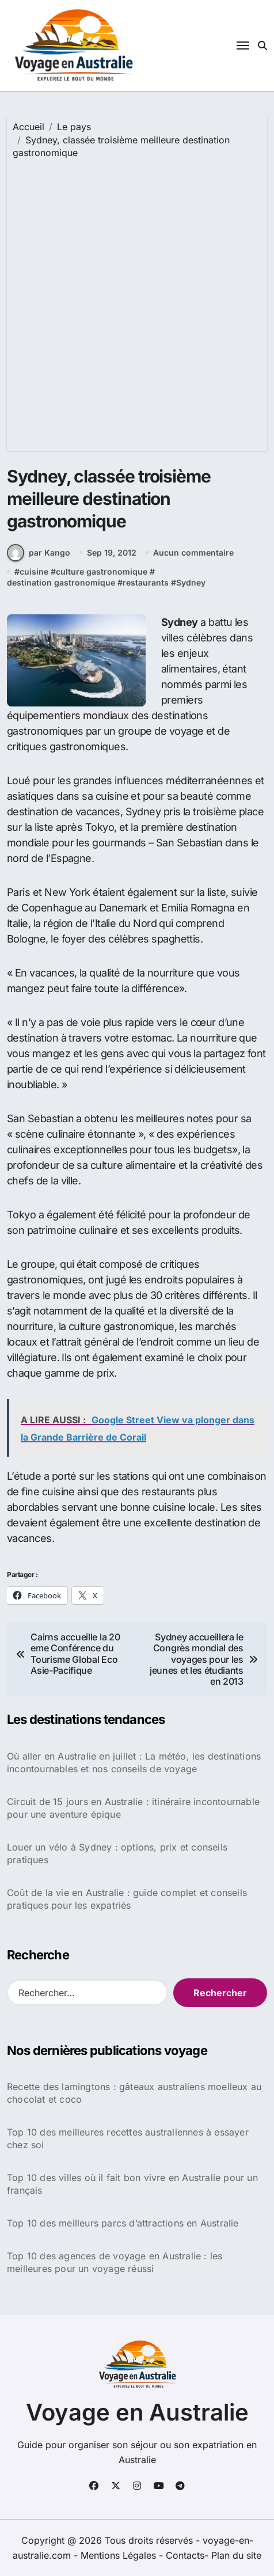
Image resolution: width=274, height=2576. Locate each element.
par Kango (38, 552)
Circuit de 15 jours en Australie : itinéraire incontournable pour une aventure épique (133, 1808)
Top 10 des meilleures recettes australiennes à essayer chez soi (128, 2138)
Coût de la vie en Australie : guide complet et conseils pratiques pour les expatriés (127, 1899)
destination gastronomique (61, 582)
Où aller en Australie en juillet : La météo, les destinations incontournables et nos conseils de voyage (134, 1762)
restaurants (146, 582)
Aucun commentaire (193, 552)
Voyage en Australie (137, 2412)
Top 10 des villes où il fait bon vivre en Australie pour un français (132, 2184)
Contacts (185, 2555)
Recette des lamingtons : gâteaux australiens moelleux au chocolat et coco (134, 2093)
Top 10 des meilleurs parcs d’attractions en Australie (123, 2223)
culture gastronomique (101, 571)
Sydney (190, 582)
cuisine (34, 571)
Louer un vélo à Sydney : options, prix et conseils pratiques (117, 1853)
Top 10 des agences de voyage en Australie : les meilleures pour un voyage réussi (114, 2262)
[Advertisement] (137, 302)
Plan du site (236, 2555)
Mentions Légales (120, 2555)
